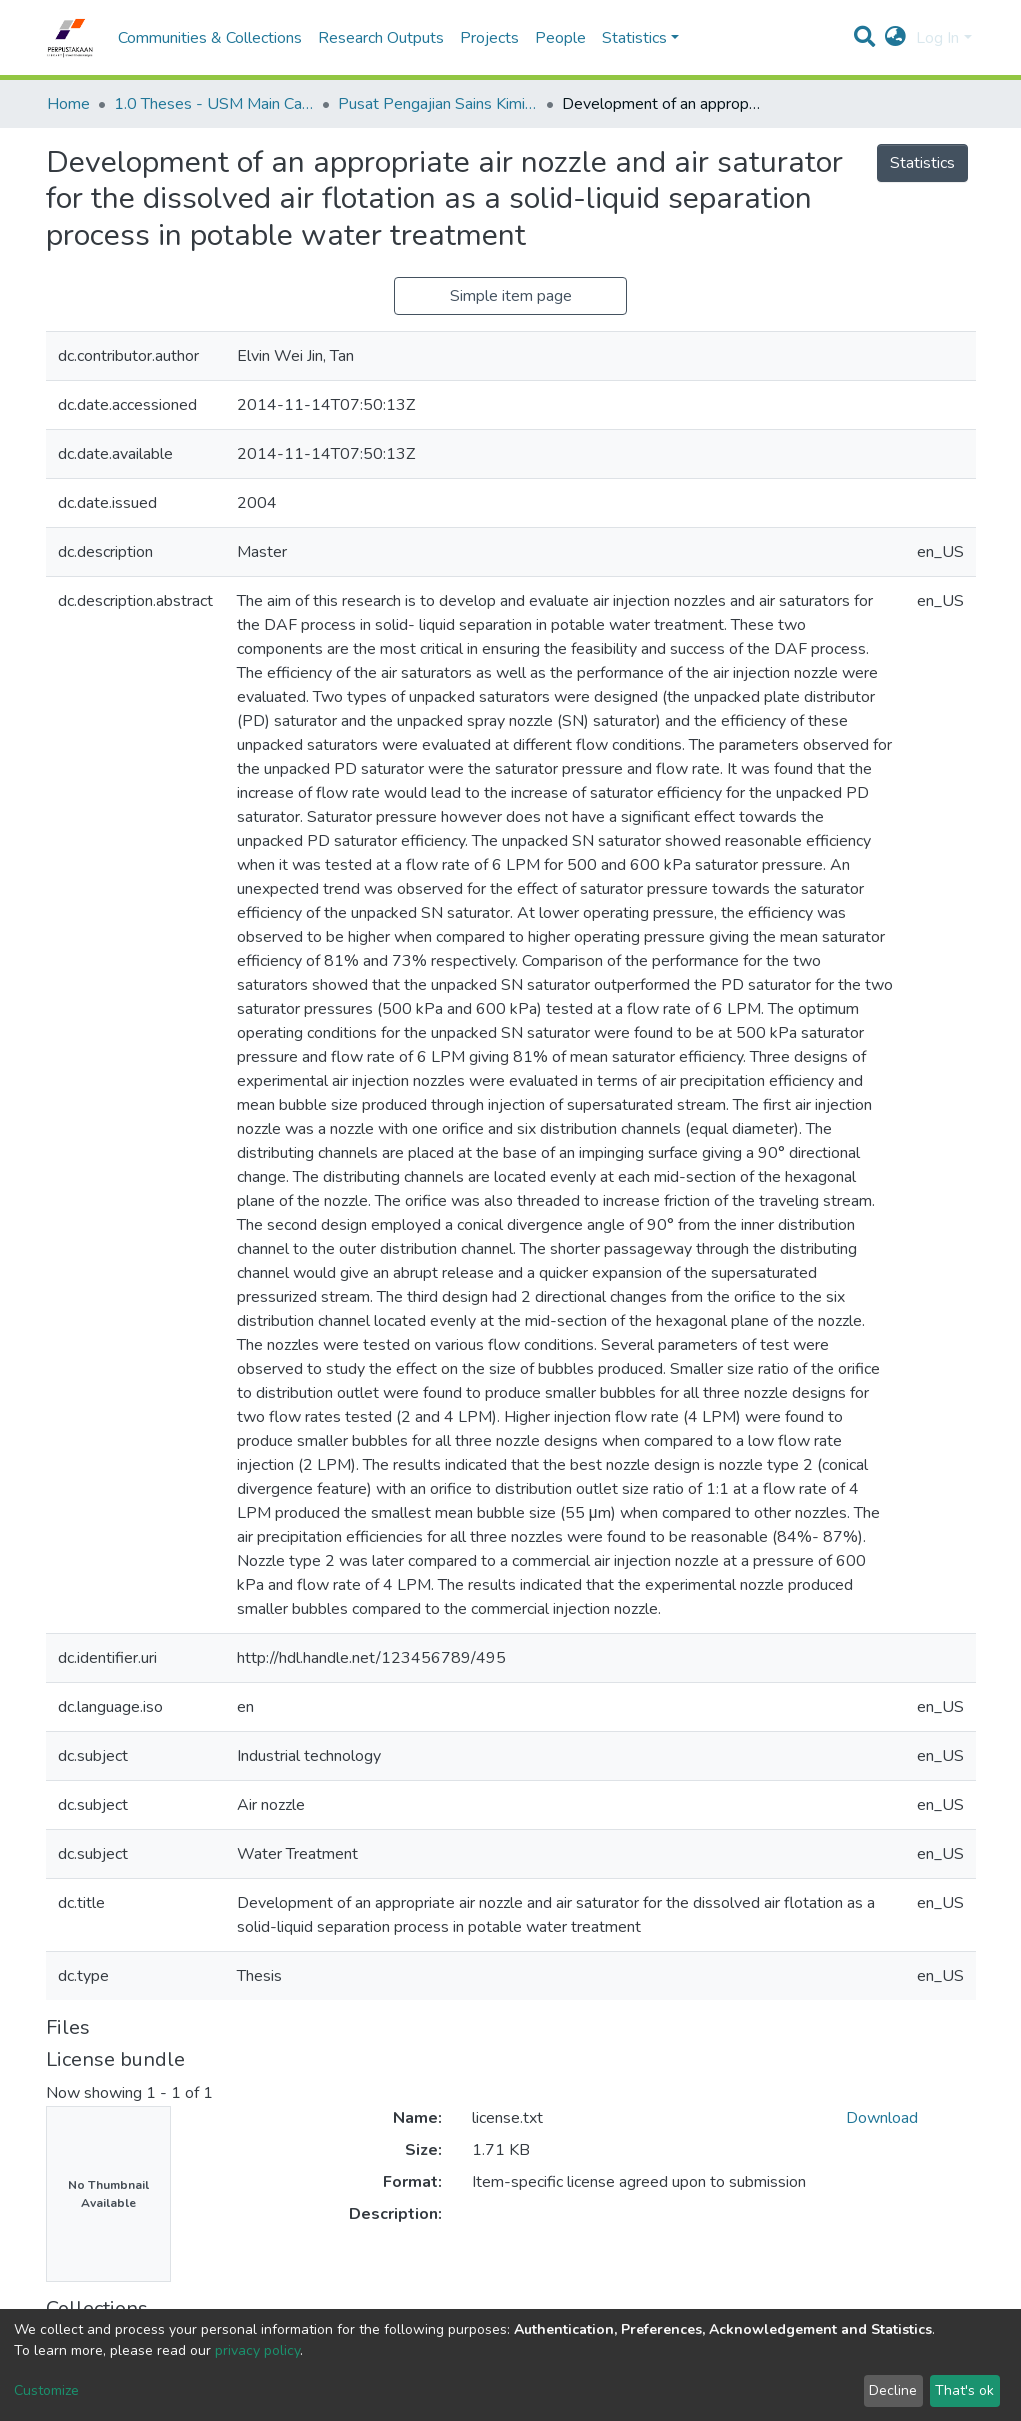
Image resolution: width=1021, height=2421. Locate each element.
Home (68, 104)
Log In (937, 38)
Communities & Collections (210, 38)
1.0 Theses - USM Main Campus (214, 104)
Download (882, 2118)
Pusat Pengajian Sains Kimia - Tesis (438, 104)
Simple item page (511, 296)
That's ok (964, 2390)
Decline (893, 2390)
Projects (489, 38)
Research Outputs (381, 38)
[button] (895, 38)
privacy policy (257, 2350)
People (560, 38)
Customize (46, 2390)
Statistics (922, 163)
